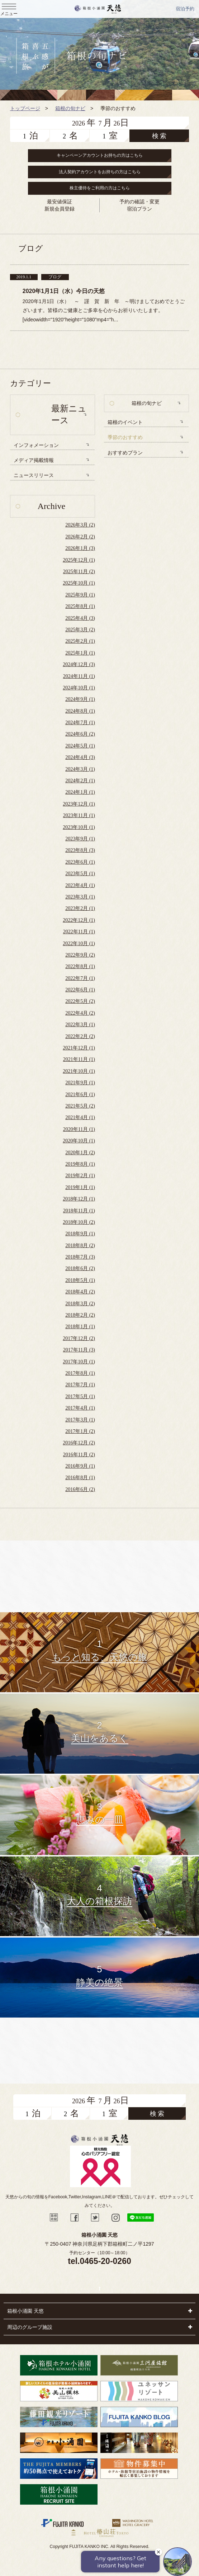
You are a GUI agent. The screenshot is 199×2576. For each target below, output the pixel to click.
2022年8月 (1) (80, 966)
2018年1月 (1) (80, 1326)
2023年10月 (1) (79, 827)
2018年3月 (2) (80, 1303)
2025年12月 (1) (79, 560)
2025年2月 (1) (80, 641)
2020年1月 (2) (80, 1152)
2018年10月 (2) (79, 1222)
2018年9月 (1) (80, 1233)
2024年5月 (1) (80, 746)
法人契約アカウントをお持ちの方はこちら (100, 171)
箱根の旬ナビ (147, 403)
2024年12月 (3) (79, 664)
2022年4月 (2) (80, 1013)
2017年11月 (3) (79, 1350)
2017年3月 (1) (80, 1420)
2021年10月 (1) (79, 1071)
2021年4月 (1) (80, 1117)
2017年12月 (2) (79, 1338)
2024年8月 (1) (80, 711)
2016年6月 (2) (80, 1489)
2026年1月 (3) (80, 548)
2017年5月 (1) (80, 1396)
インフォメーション (36, 445)
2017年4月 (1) (80, 1408)
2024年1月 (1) (80, 792)
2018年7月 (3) (80, 1257)
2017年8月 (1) (80, 1373)
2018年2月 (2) (80, 1315)
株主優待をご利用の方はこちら (100, 187)
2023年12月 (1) (79, 804)
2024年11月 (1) (79, 676)
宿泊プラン (139, 209)
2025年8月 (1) (80, 606)
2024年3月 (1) (80, 769)
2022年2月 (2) (80, 1036)
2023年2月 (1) (80, 908)
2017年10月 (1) (79, 1361)
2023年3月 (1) (80, 897)
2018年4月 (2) (80, 1291)
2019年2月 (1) (80, 1175)
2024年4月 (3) (80, 757)
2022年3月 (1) (80, 1024)
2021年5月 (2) (80, 1106)
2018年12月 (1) (79, 1199)
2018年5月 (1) (80, 1280)
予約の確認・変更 (139, 201)
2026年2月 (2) (80, 536)
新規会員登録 (59, 209)
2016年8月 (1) (80, 1477)
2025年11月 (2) (79, 571)
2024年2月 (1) (80, 780)
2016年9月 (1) (80, 1466)
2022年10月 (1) (79, 943)
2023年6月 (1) (80, 862)
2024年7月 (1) (80, 722)
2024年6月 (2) (80, 734)
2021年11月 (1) (79, 1059)
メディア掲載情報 (34, 460)
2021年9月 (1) (80, 1082)
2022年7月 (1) (80, 978)
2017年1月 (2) (80, 1431)
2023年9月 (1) (80, 838)
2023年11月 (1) (79, 815)
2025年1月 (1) (80, 653)
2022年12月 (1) (79, 920)
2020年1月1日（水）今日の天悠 (64, 291)
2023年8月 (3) (80, 850)
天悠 (98, 9)
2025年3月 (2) (80, 629)
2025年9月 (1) (80, 595)
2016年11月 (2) (79, 1454)
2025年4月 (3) (80, 618)
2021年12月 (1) (79, 1048)
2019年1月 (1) (80, 1187)
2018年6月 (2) (80, 1268)
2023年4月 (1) (80, 885)
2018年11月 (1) (79, 1210)
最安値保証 (59, 201)
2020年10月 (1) (79, 1140)
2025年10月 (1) (79, 583)
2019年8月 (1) (80, 1164)
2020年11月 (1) (79, 1129)
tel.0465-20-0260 (99, 2261)
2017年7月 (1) (80, 1384)
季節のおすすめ (125, 437)
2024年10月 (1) (79, 687)
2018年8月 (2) (80, 1245)
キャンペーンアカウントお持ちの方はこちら (100, 155)
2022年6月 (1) (80, 989)
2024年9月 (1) (80, 699)
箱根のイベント (125, 422)
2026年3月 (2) (80, 525)
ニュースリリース (34, 475)
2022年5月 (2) (80, 1001)
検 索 (159, 136)
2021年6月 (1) (80, 1094)
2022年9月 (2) (80, 955)
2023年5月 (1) (80, 873)
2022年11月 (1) (79, 931)
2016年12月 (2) (79, 1442)
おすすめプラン (125, 453)
